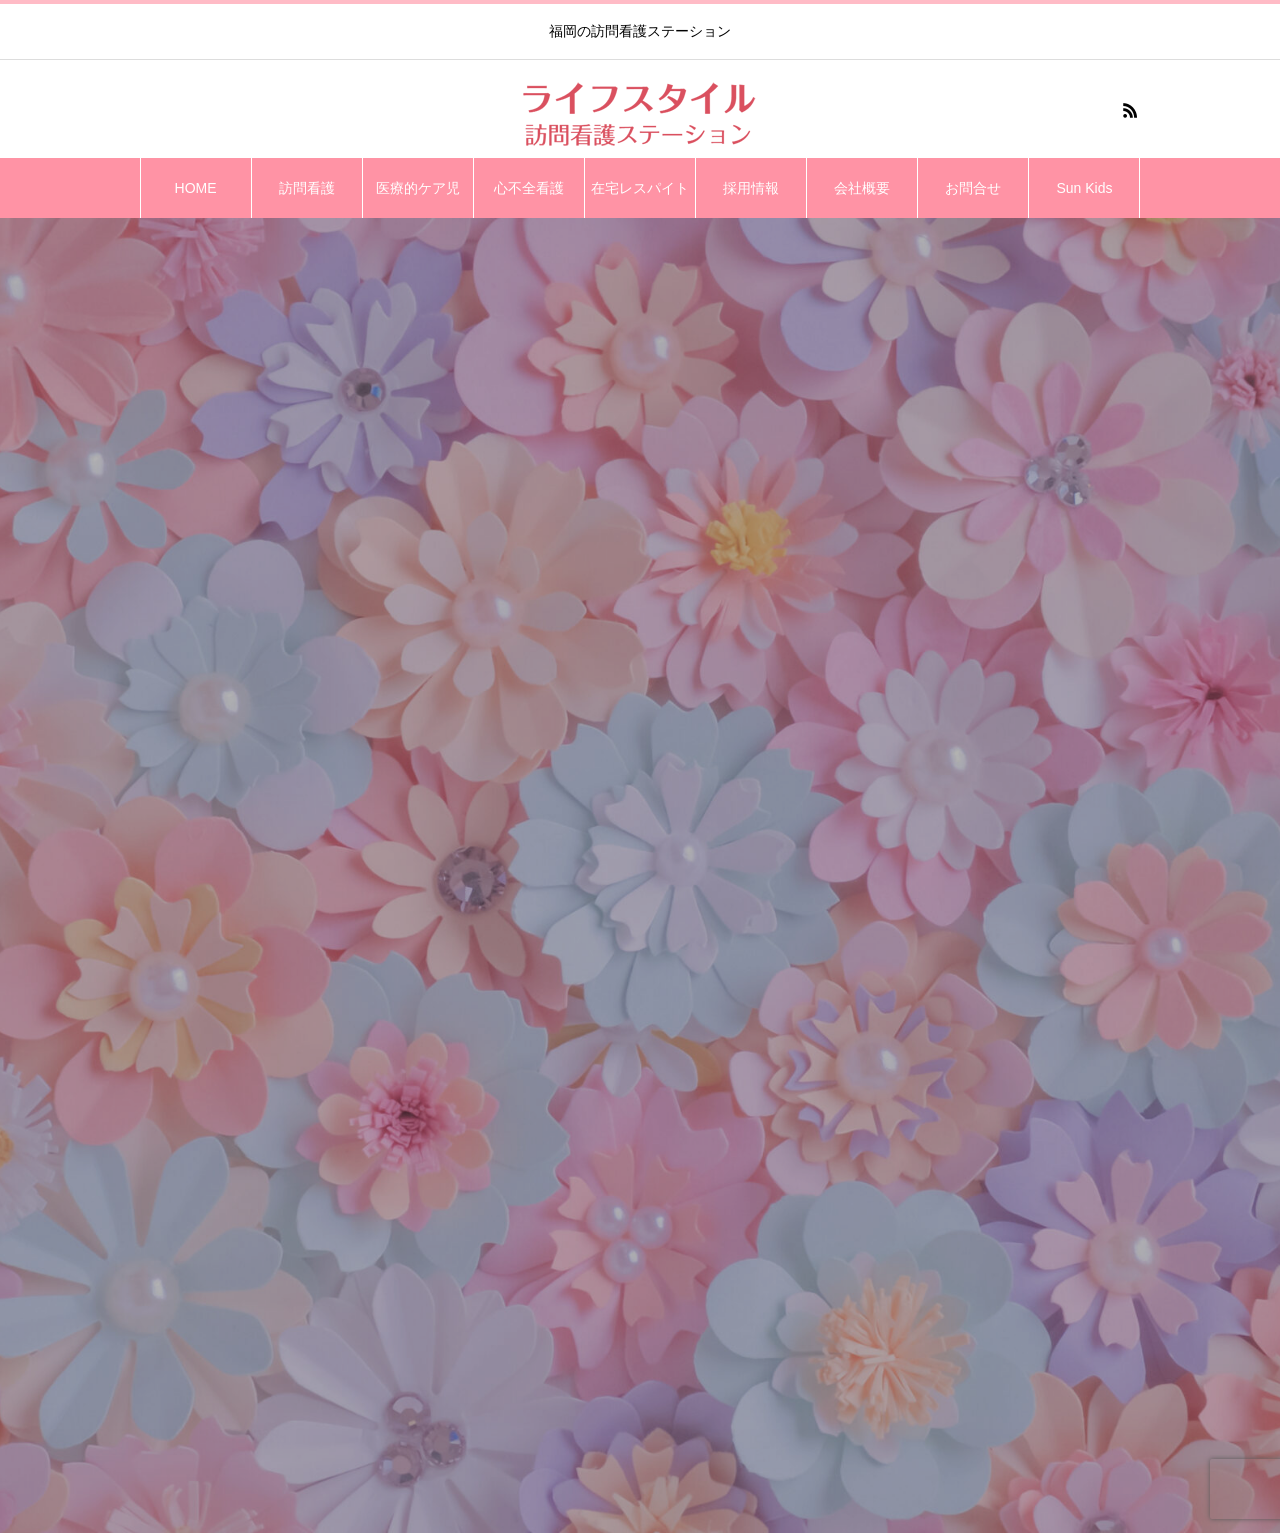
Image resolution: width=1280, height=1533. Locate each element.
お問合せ (973, 188)
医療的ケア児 (418, 188)
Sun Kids (1084, 188)
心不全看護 (529, 188)
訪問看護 (307, 188)
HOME (196, 188)
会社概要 (862, 188)
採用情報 (751, 188)
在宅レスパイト (640, 188)
